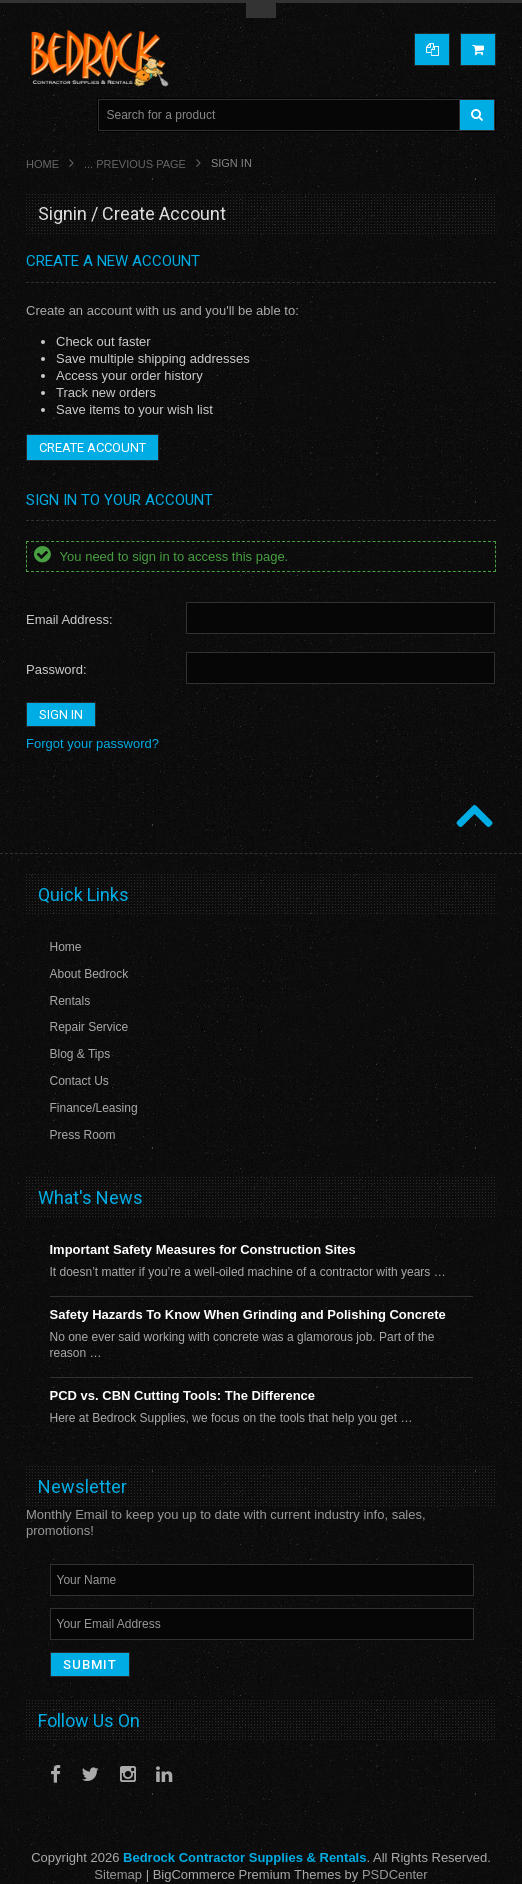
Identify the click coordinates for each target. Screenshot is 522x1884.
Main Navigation (43, 115)
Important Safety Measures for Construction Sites (203, 1249)
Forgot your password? (92, 743)
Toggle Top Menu (261, 10)
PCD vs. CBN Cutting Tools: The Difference (183, 1395)
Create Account (92, 447)
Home (42, 164)
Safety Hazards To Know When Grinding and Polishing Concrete (248, 1314)
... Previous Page (135, 164)
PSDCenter (395, 1874)
